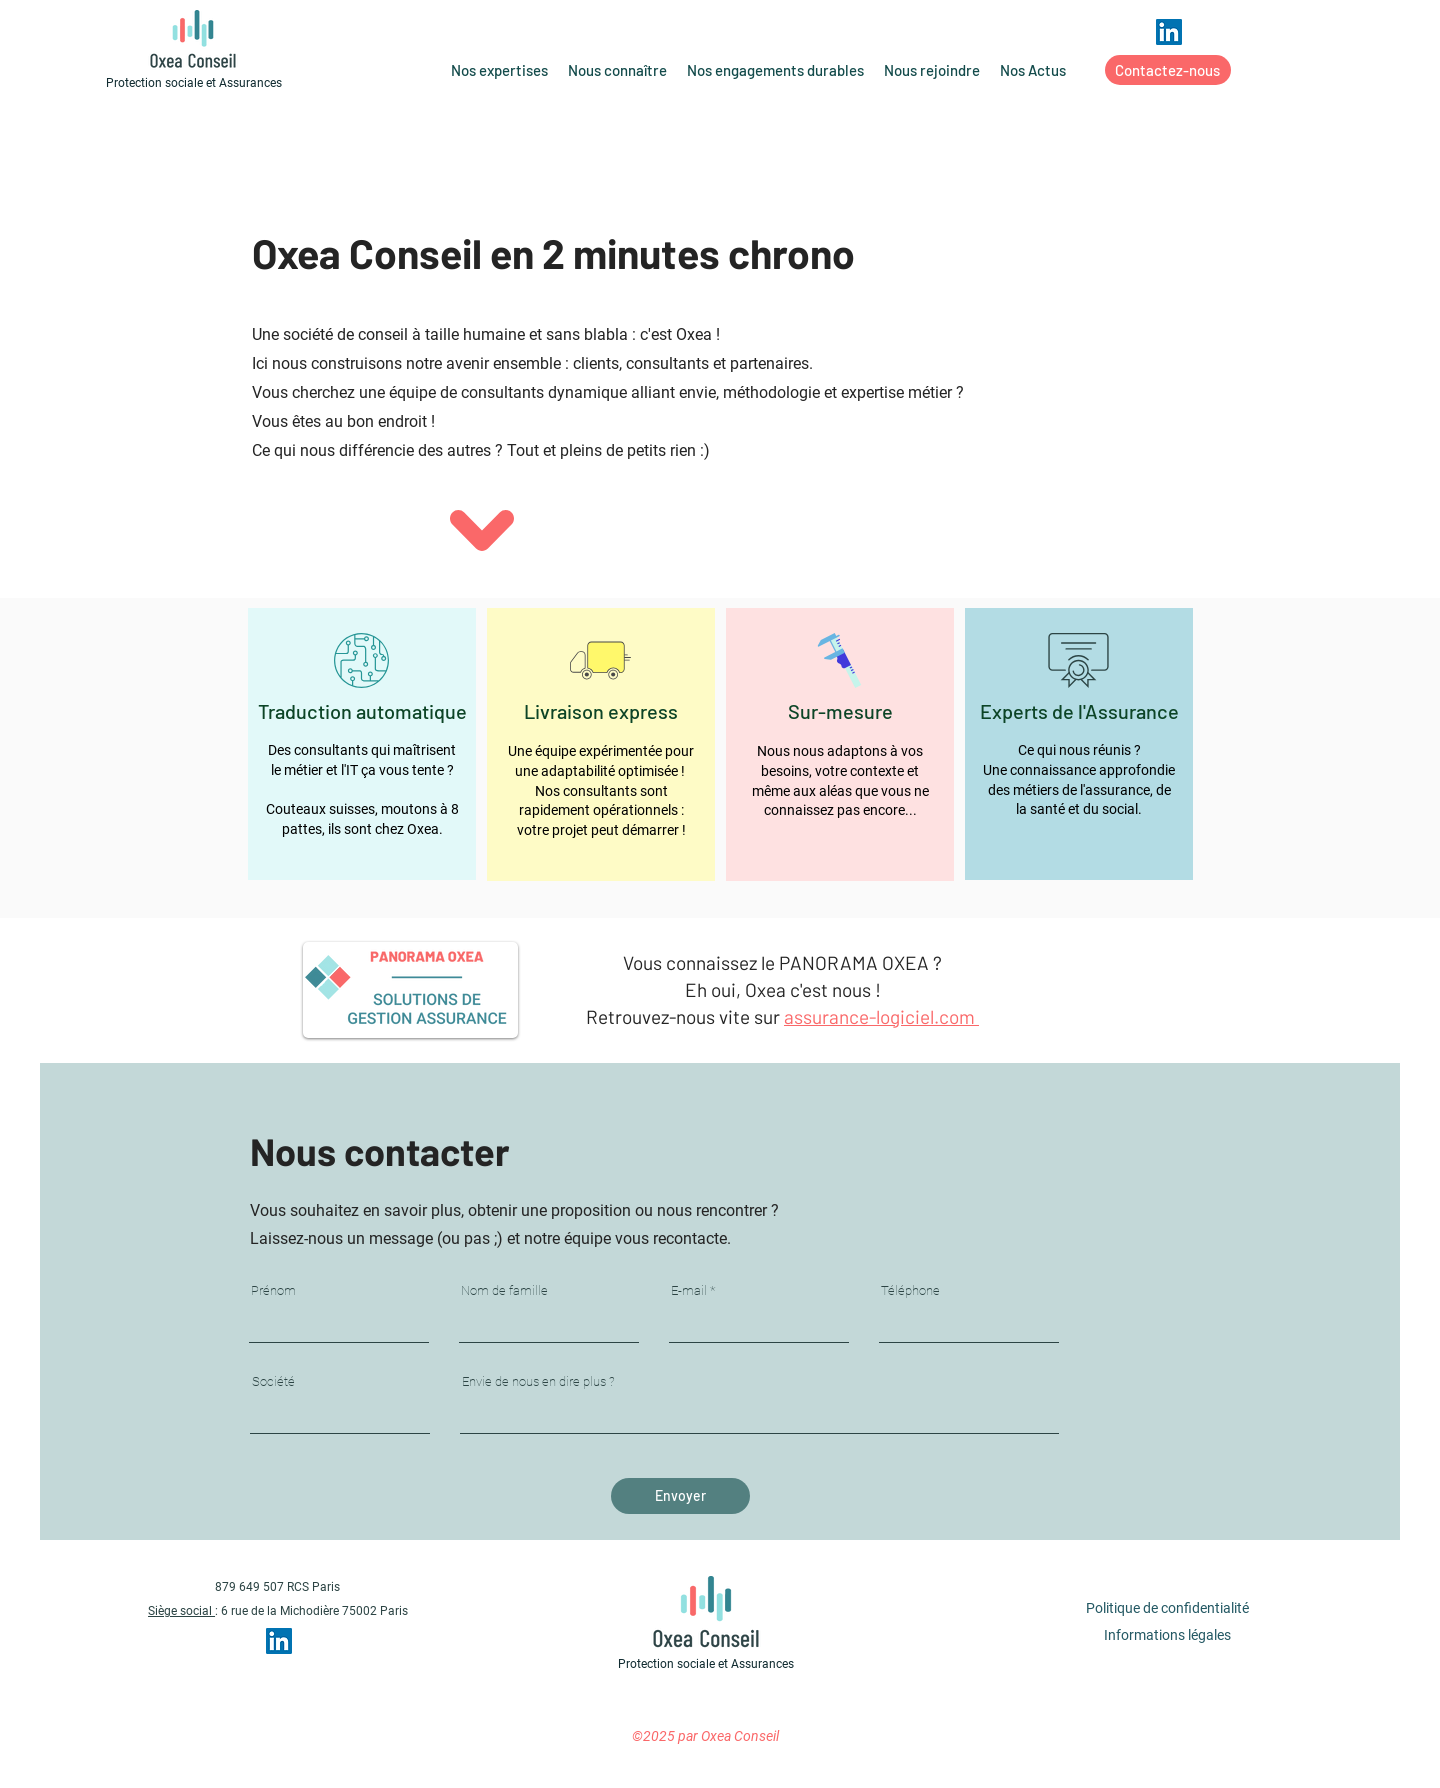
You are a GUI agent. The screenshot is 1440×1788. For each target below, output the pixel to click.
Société (273, 1381)
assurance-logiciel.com (881, 1016)
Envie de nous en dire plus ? (538, 1381)
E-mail (689, 1290)
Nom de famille (504, 1290)
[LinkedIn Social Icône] (1169, 32)
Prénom (273, 1290)
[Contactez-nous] (1168, 70)
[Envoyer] (680, 1496)
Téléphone (910, 1290)
